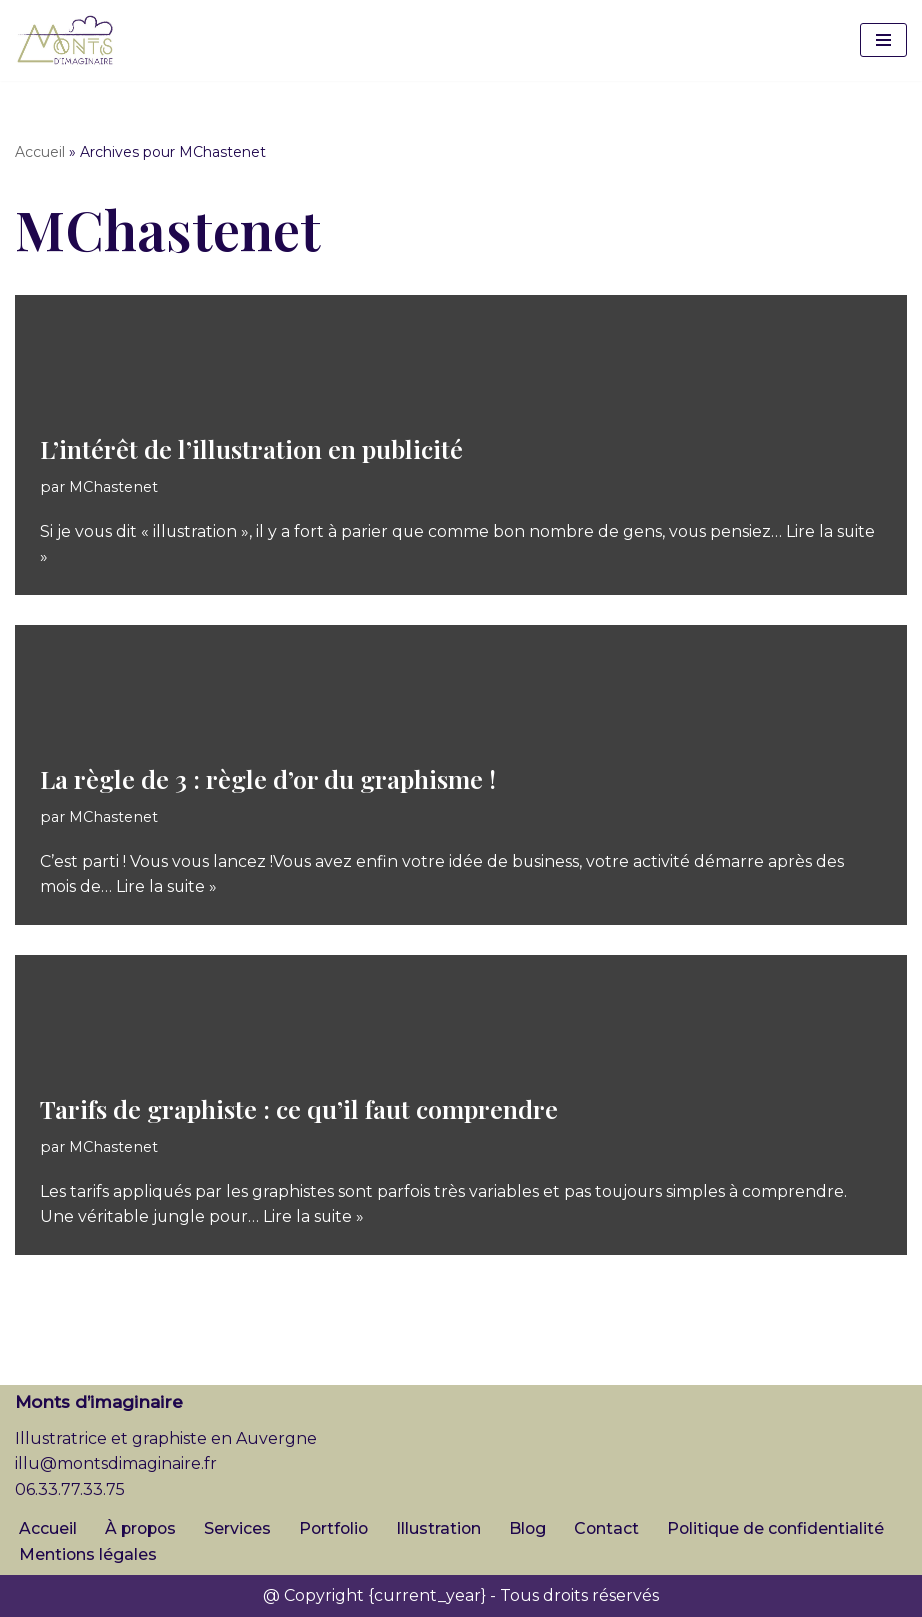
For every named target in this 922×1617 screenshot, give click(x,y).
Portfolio (339, 1528)
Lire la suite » (167, 886)
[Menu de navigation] (883, 40)
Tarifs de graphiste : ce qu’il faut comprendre (299, 1108)
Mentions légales (88, 1554)
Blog (536, 1528)
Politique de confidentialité (786, 1528)
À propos (142, 1528)
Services (241, 1528)
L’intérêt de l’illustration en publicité (251, 448)
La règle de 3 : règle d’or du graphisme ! (268, 778)
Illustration (446, 1528)
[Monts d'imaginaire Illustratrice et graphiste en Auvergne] (65, 40)
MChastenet (113, 486)
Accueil (40, 152)
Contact (616, 1528)
